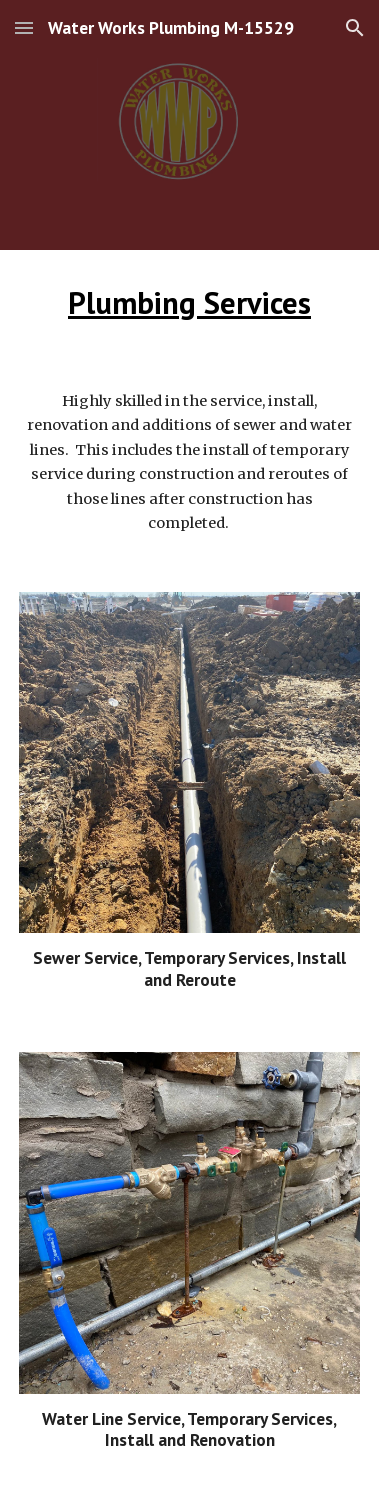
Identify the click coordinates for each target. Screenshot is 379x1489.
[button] (24, 27)
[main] (189, 303)
